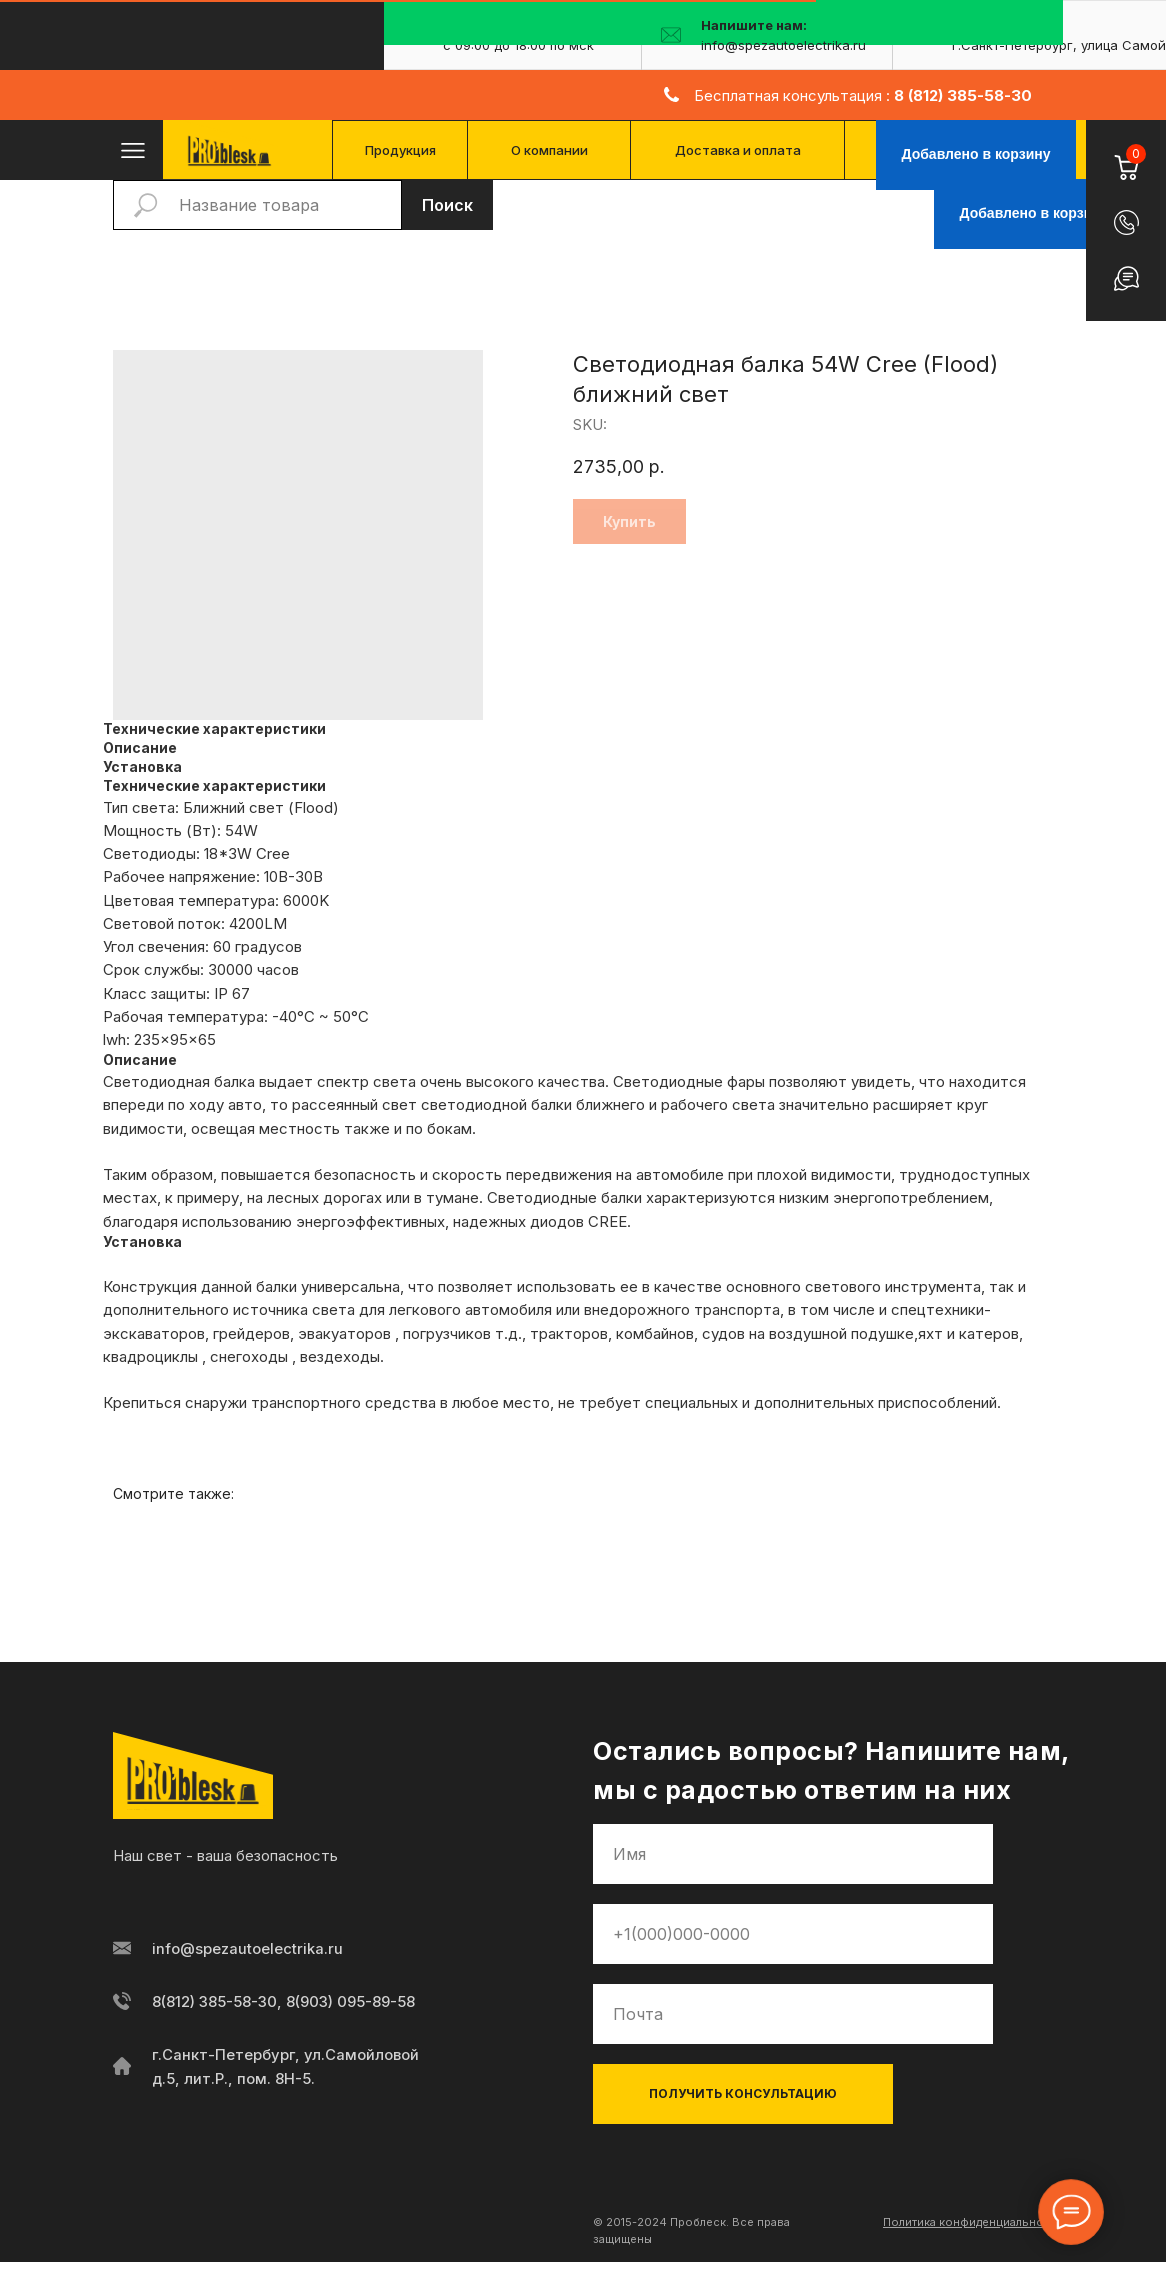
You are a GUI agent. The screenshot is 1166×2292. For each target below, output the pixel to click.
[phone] (793, 1934)
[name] (793, 1854)
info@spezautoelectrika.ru (247, 1948)
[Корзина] (1125, 155)
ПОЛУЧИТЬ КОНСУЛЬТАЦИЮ (743, 2093)
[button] (1126, 222)
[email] (793, 2014)
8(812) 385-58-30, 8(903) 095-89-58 (285, 2001)
